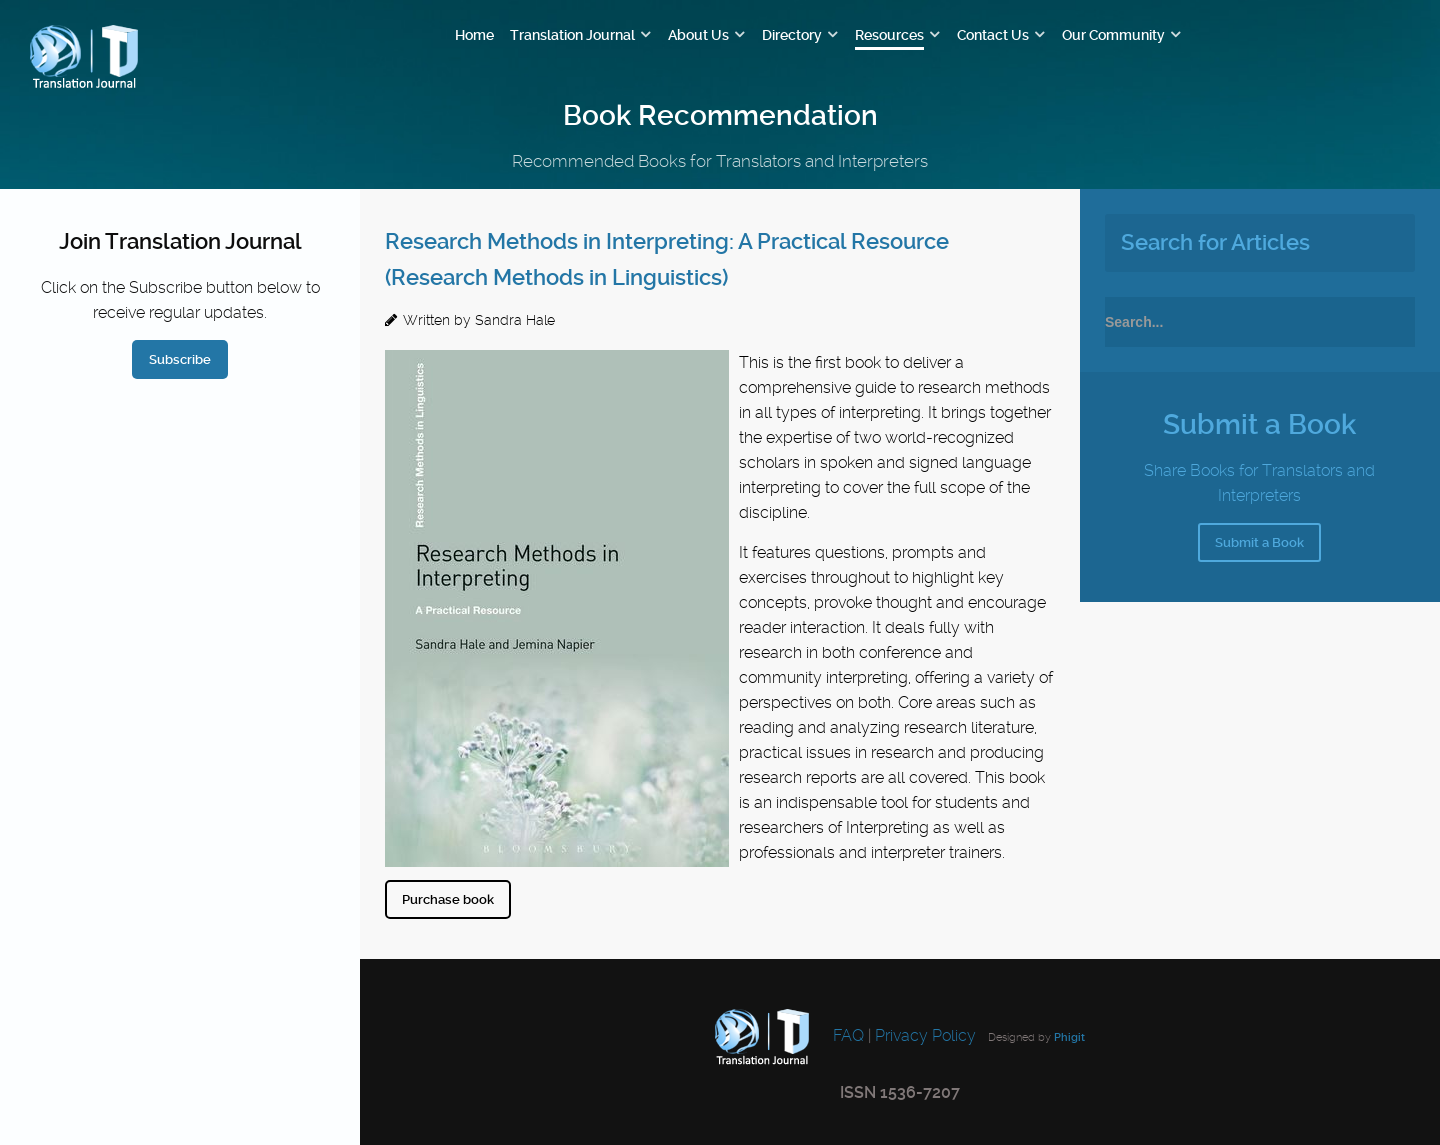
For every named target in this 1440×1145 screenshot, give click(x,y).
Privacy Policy (925, 1035)
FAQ (846, 1035)
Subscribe (180, 359)
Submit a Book (1259, 542)
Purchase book (448, 899)
